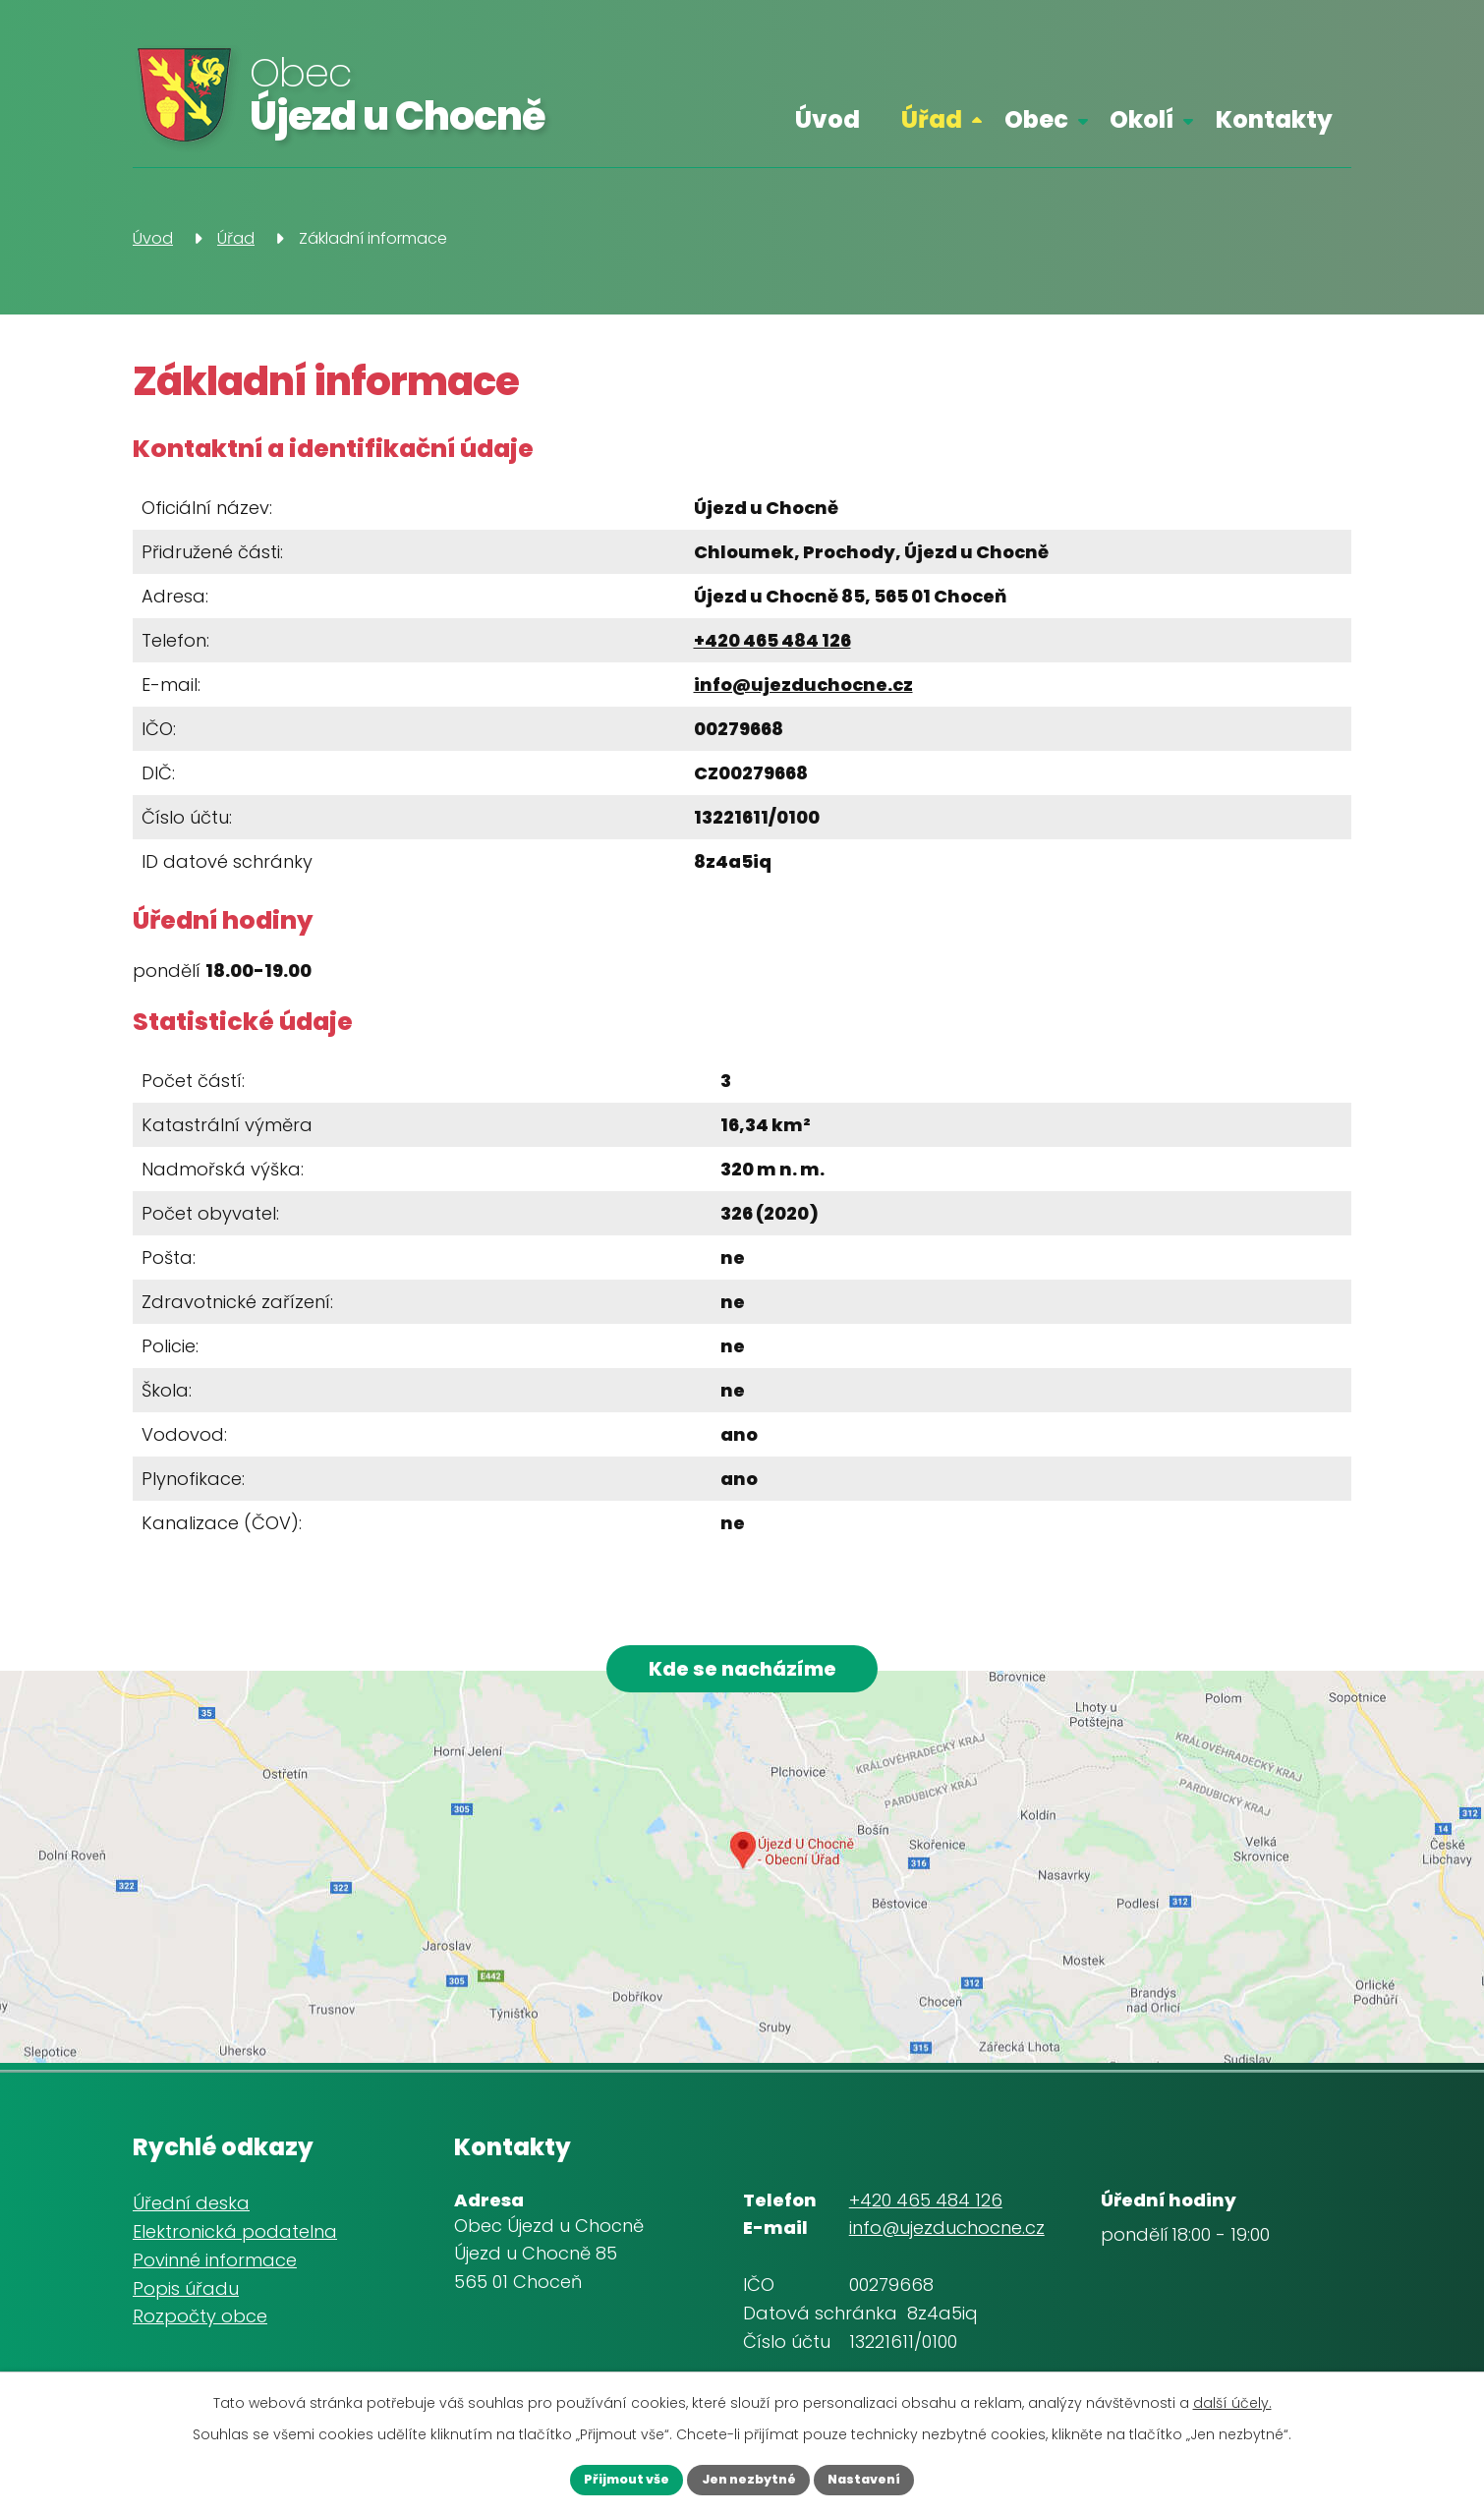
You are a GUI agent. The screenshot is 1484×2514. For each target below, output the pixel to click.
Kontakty (1274, 119)
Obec (1036, 119)
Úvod (827, 119)
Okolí (1141, 119)
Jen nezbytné (748, 2477)
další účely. (1232, 2399)
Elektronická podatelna (235, 2242)
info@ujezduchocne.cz (803, 684)
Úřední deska (191, 2214)
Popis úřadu (186, 2299)
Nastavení (886, 2477)
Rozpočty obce (200, 2327)
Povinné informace (215, 2270)
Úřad (931, 119)
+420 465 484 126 (772, 640)
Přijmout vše (604, 2477)
